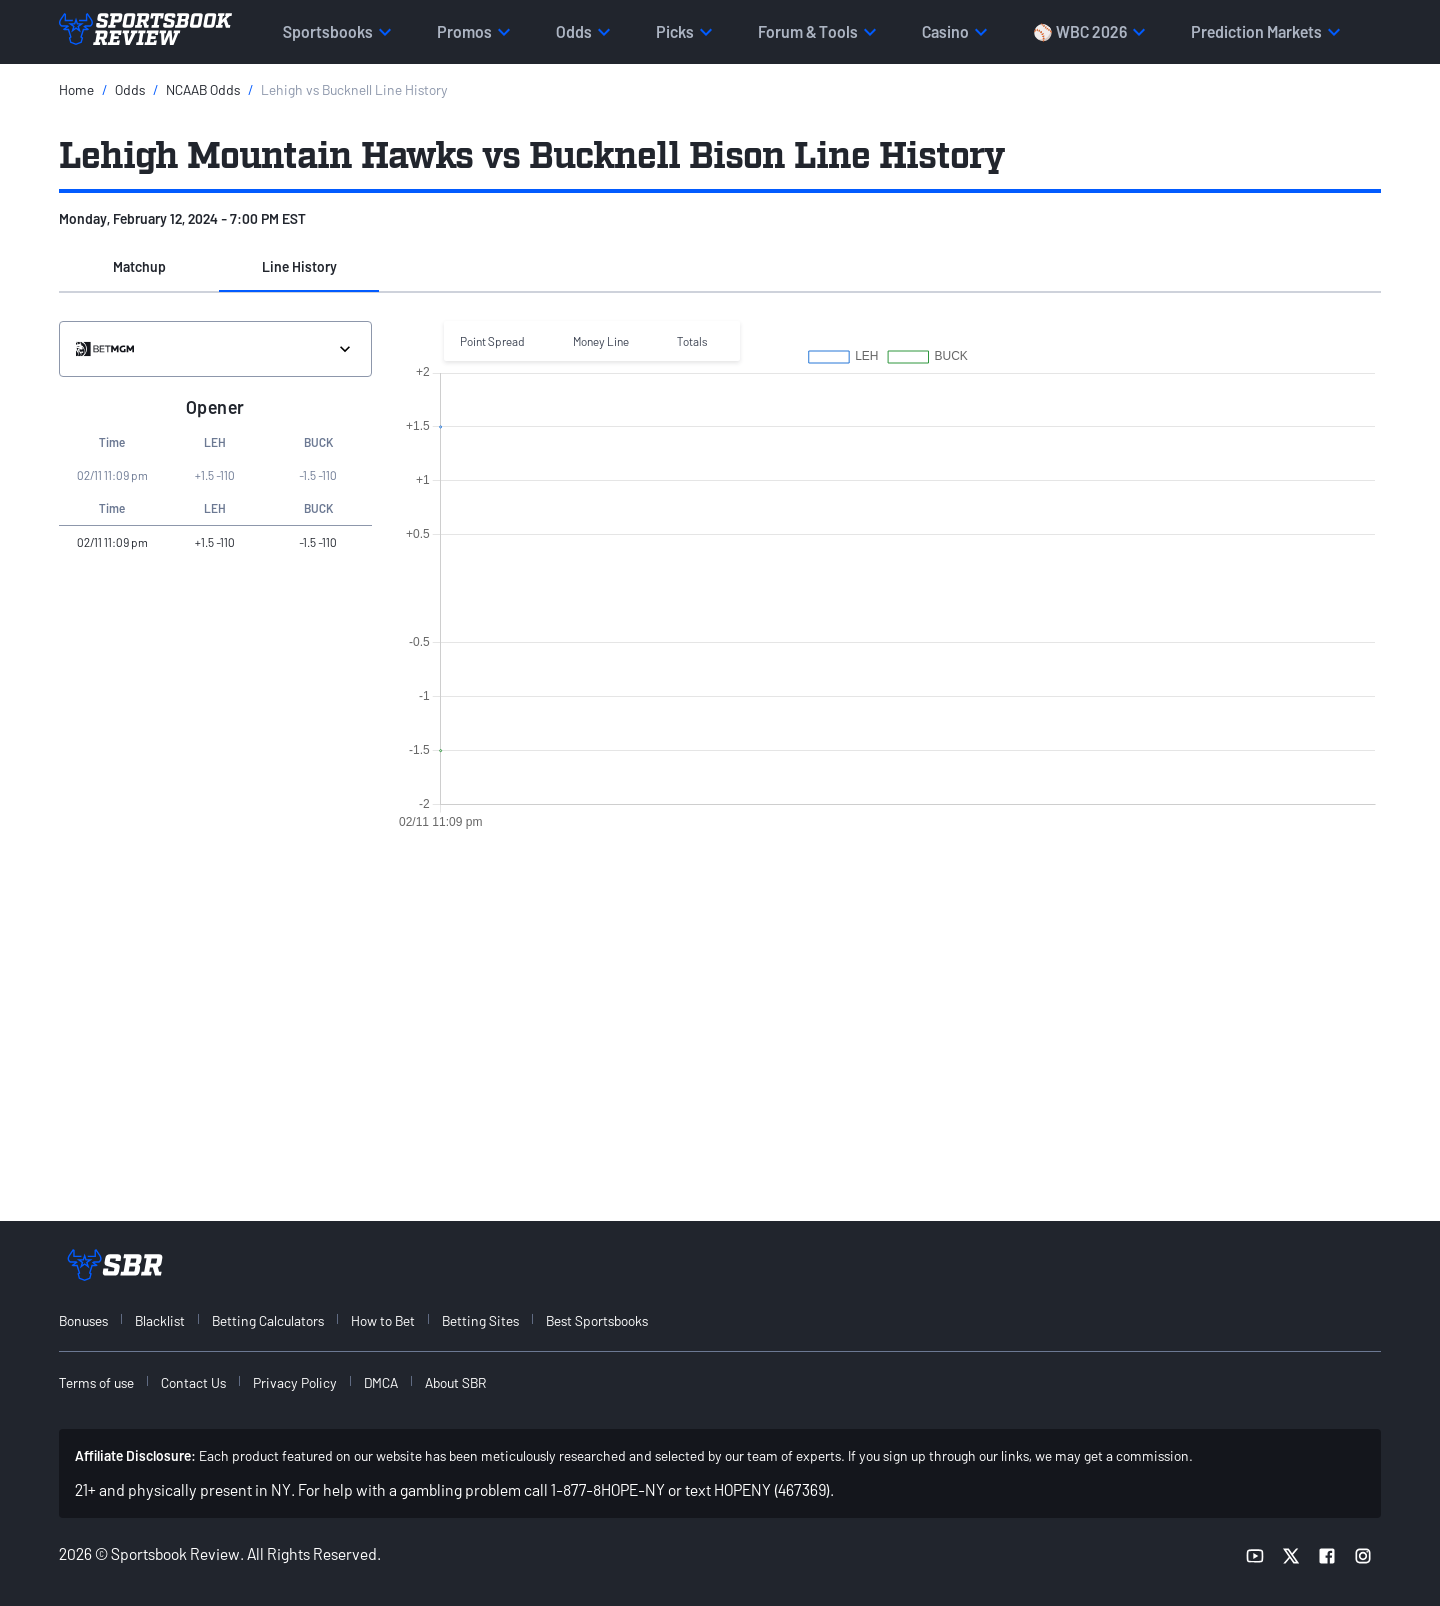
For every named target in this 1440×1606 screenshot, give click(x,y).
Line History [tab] (299, 266)
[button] (139, 268)
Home (76, 89)
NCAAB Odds (203, 89)
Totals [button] (692, 341)
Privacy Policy (295, 1382)
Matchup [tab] (139, 266)
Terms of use (96, 1382)
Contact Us (193, 1382)
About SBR (455, 1382)
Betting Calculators (268, 1320)
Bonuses (83, 1320)
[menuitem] (95, 1320)
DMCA (381, 1382)
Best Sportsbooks (597, 1320)
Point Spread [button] (492, 341)
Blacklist (160, 1320)
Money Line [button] (601, 341)
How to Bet (383, 1320)
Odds (130, 89)
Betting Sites (480, 1320)
